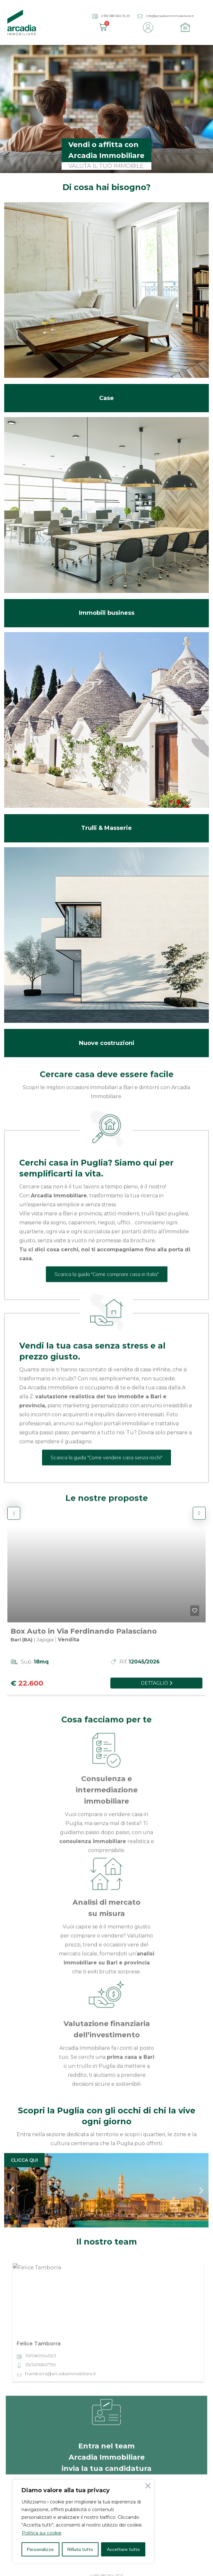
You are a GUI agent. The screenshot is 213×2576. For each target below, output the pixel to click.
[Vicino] (147, 2485)
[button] (11, 2183)
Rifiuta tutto (80, 2549)
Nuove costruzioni (106, 1043)
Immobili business (106, 612)
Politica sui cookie (42, 2533)
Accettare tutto (123, 2549)
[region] (83, 2521)
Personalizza (40, 2549)
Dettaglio (156, 1676)
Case (106, 398)
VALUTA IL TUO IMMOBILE (106, 166)
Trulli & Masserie (106, 827)
